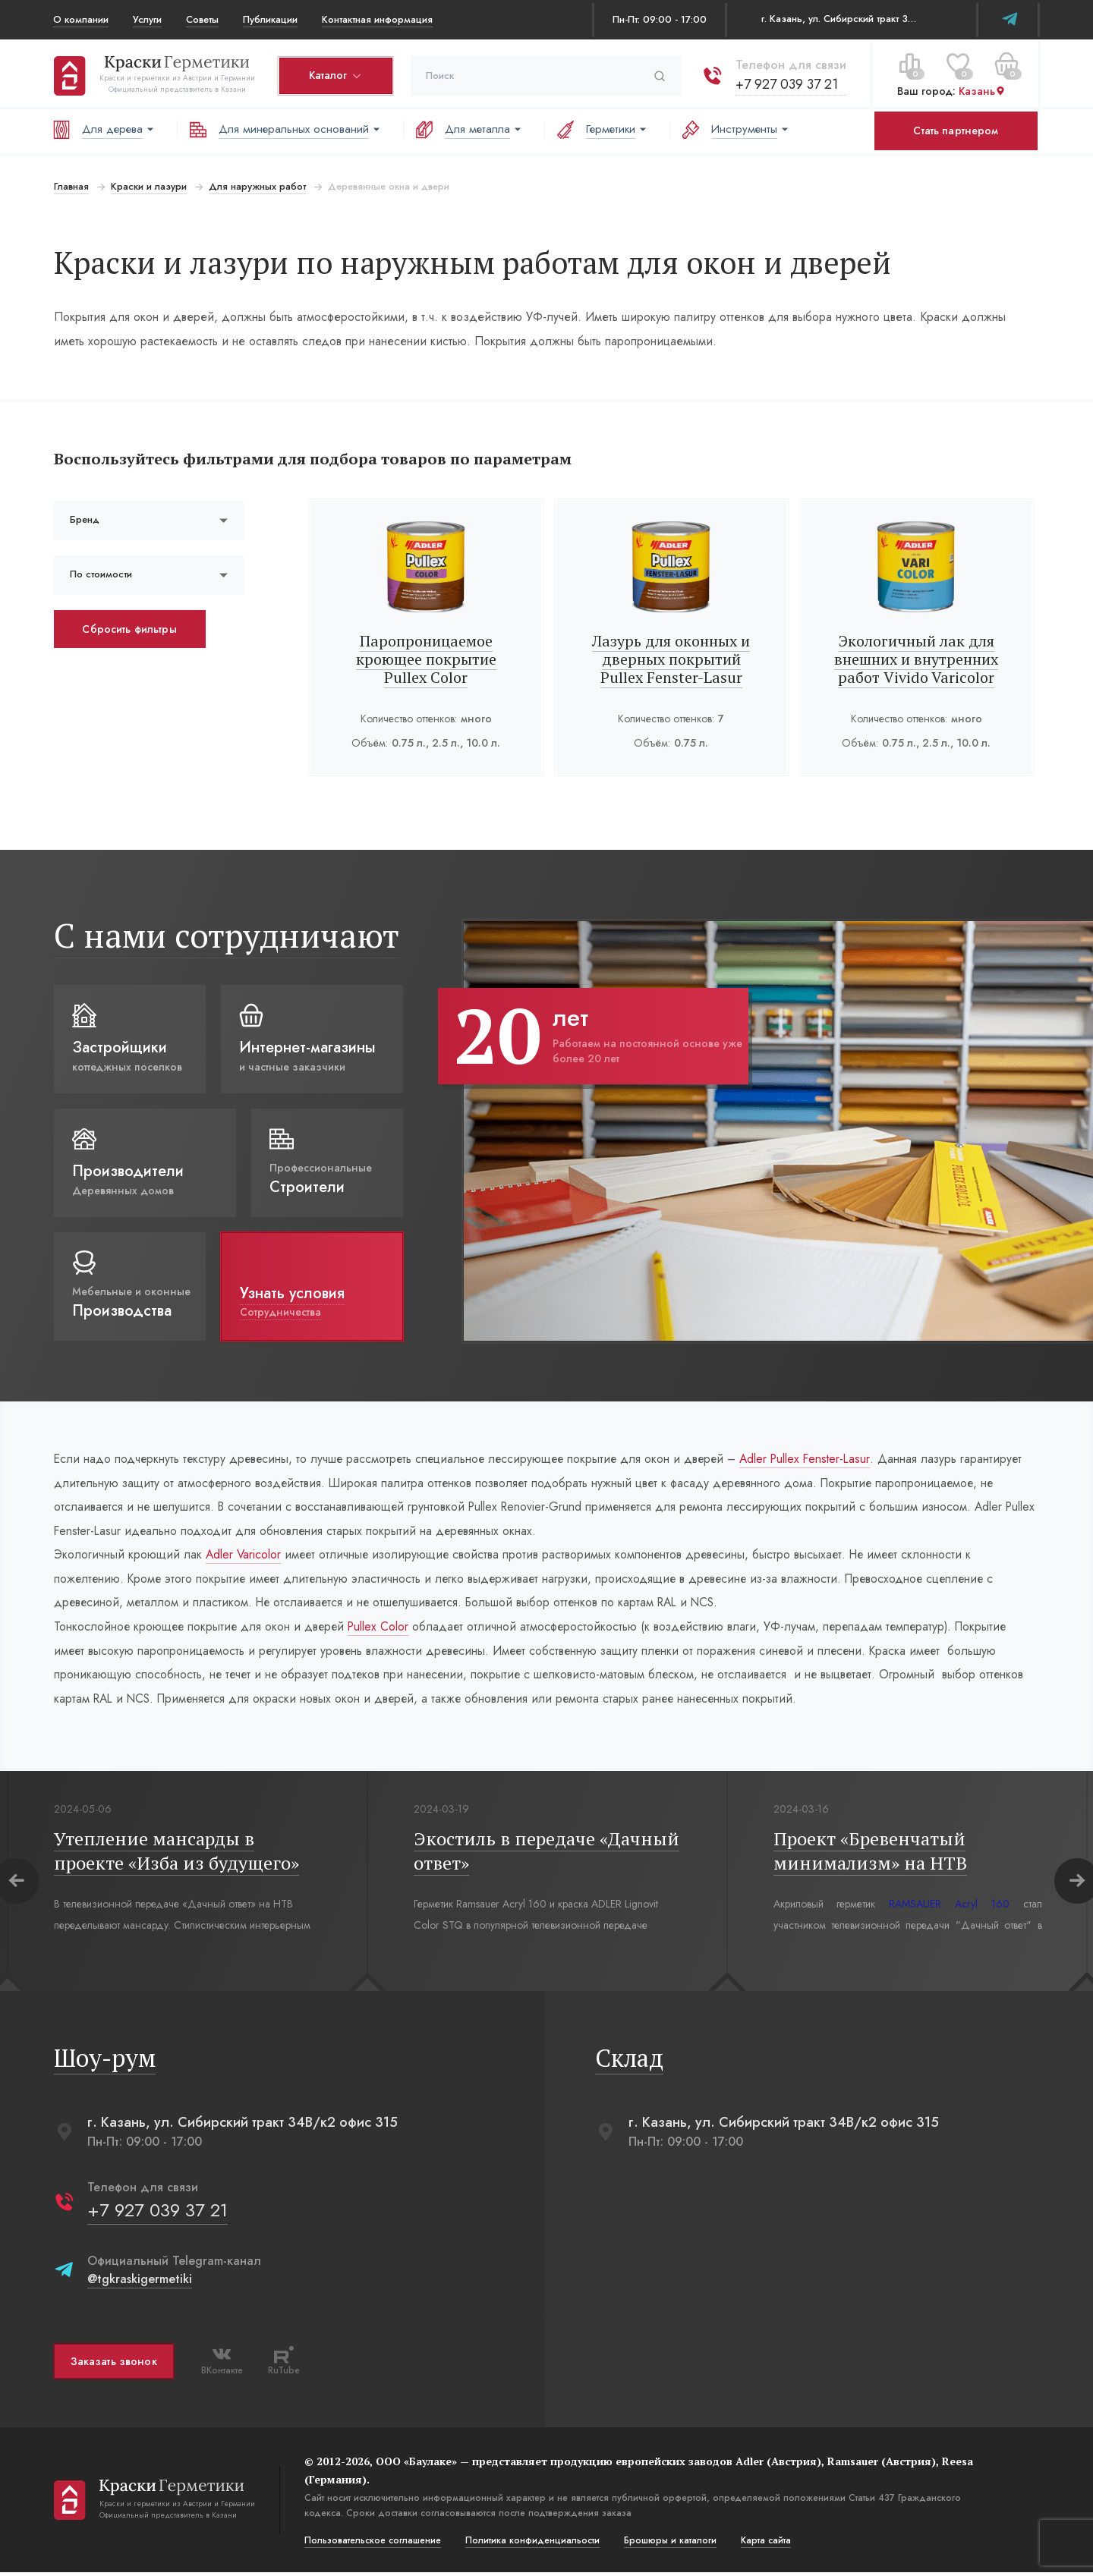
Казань (981, 90)
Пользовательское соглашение (372, 2544)
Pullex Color (382, 1628)
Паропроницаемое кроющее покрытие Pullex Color (426, 659)
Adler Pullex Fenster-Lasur (818, 1458)
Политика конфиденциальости (532, 2544)
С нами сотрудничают (225, 935)
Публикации (270, 19)
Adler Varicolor (244, 1556)
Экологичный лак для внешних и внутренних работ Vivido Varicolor (917, 659)
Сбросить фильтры (129, 629)
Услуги (147, 19)
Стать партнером (955, 130)
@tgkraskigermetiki (139, 2282)
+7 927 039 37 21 (786, 83)
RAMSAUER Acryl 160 (949, 1907)
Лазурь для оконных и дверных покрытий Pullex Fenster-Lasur (671, 659)
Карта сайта (765, 2544)
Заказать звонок (113, 2365)
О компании (81, 19)
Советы (202, 19)
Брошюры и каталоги (669, 2544)
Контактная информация (377, 19)
